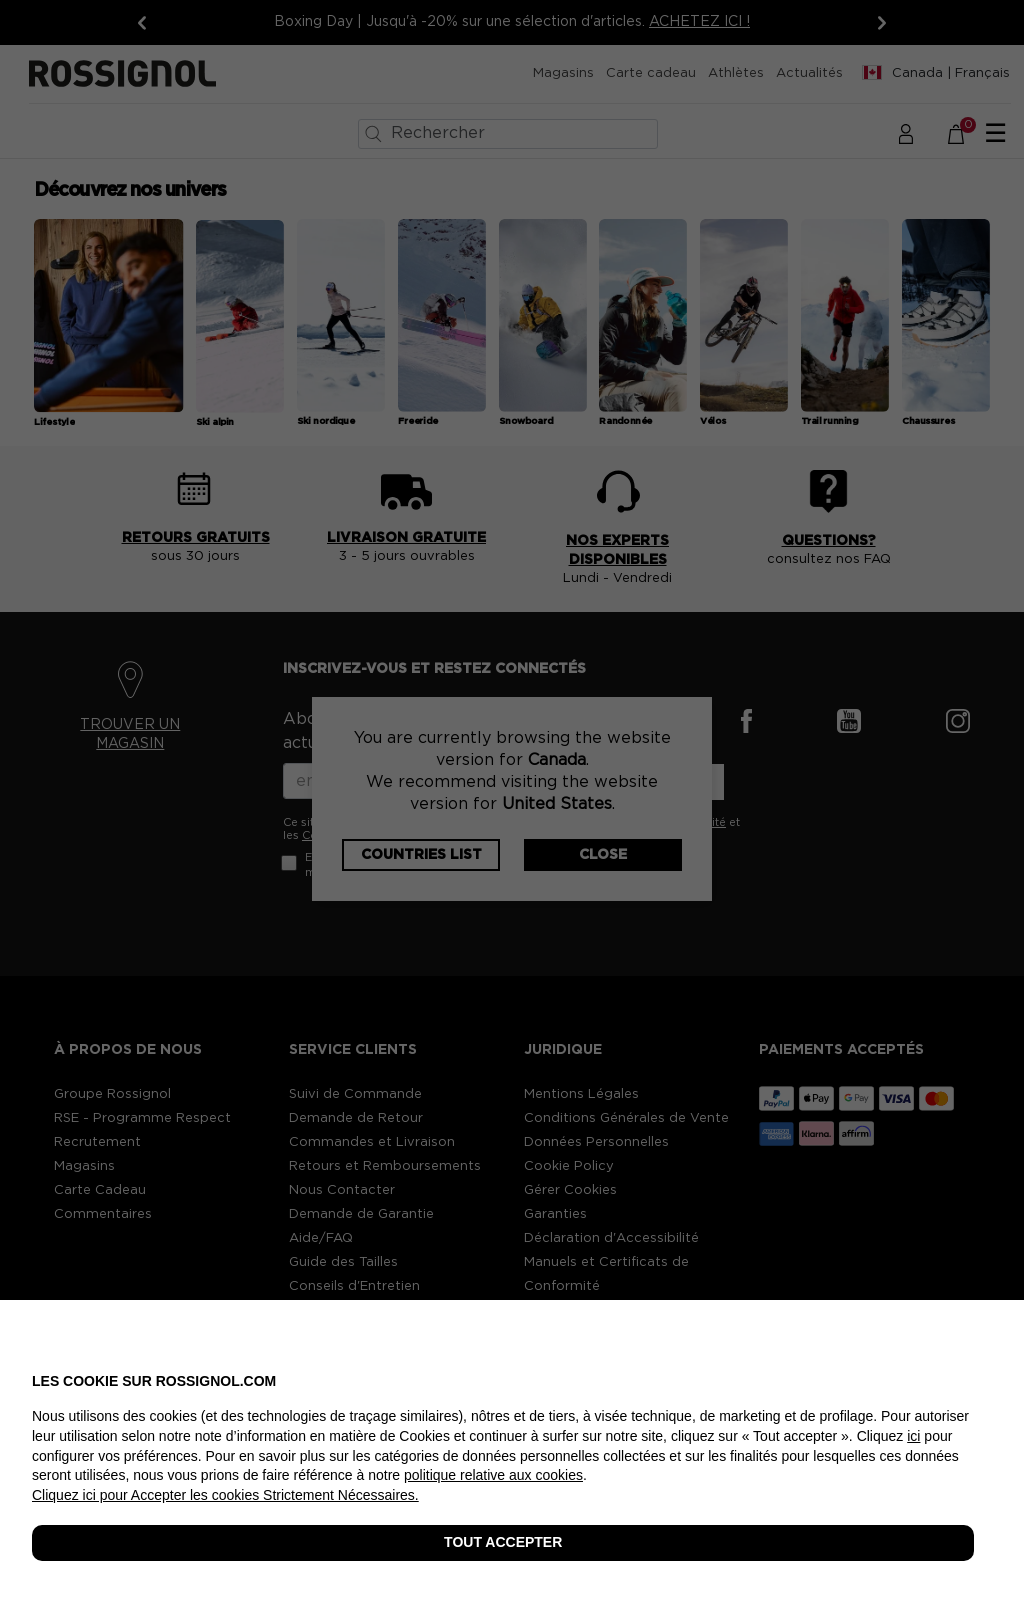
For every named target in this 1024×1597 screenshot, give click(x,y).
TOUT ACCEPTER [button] (503, 1542)
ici (913, 1436)
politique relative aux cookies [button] (493, 1475)
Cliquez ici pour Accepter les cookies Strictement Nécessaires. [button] (225, 1495)
